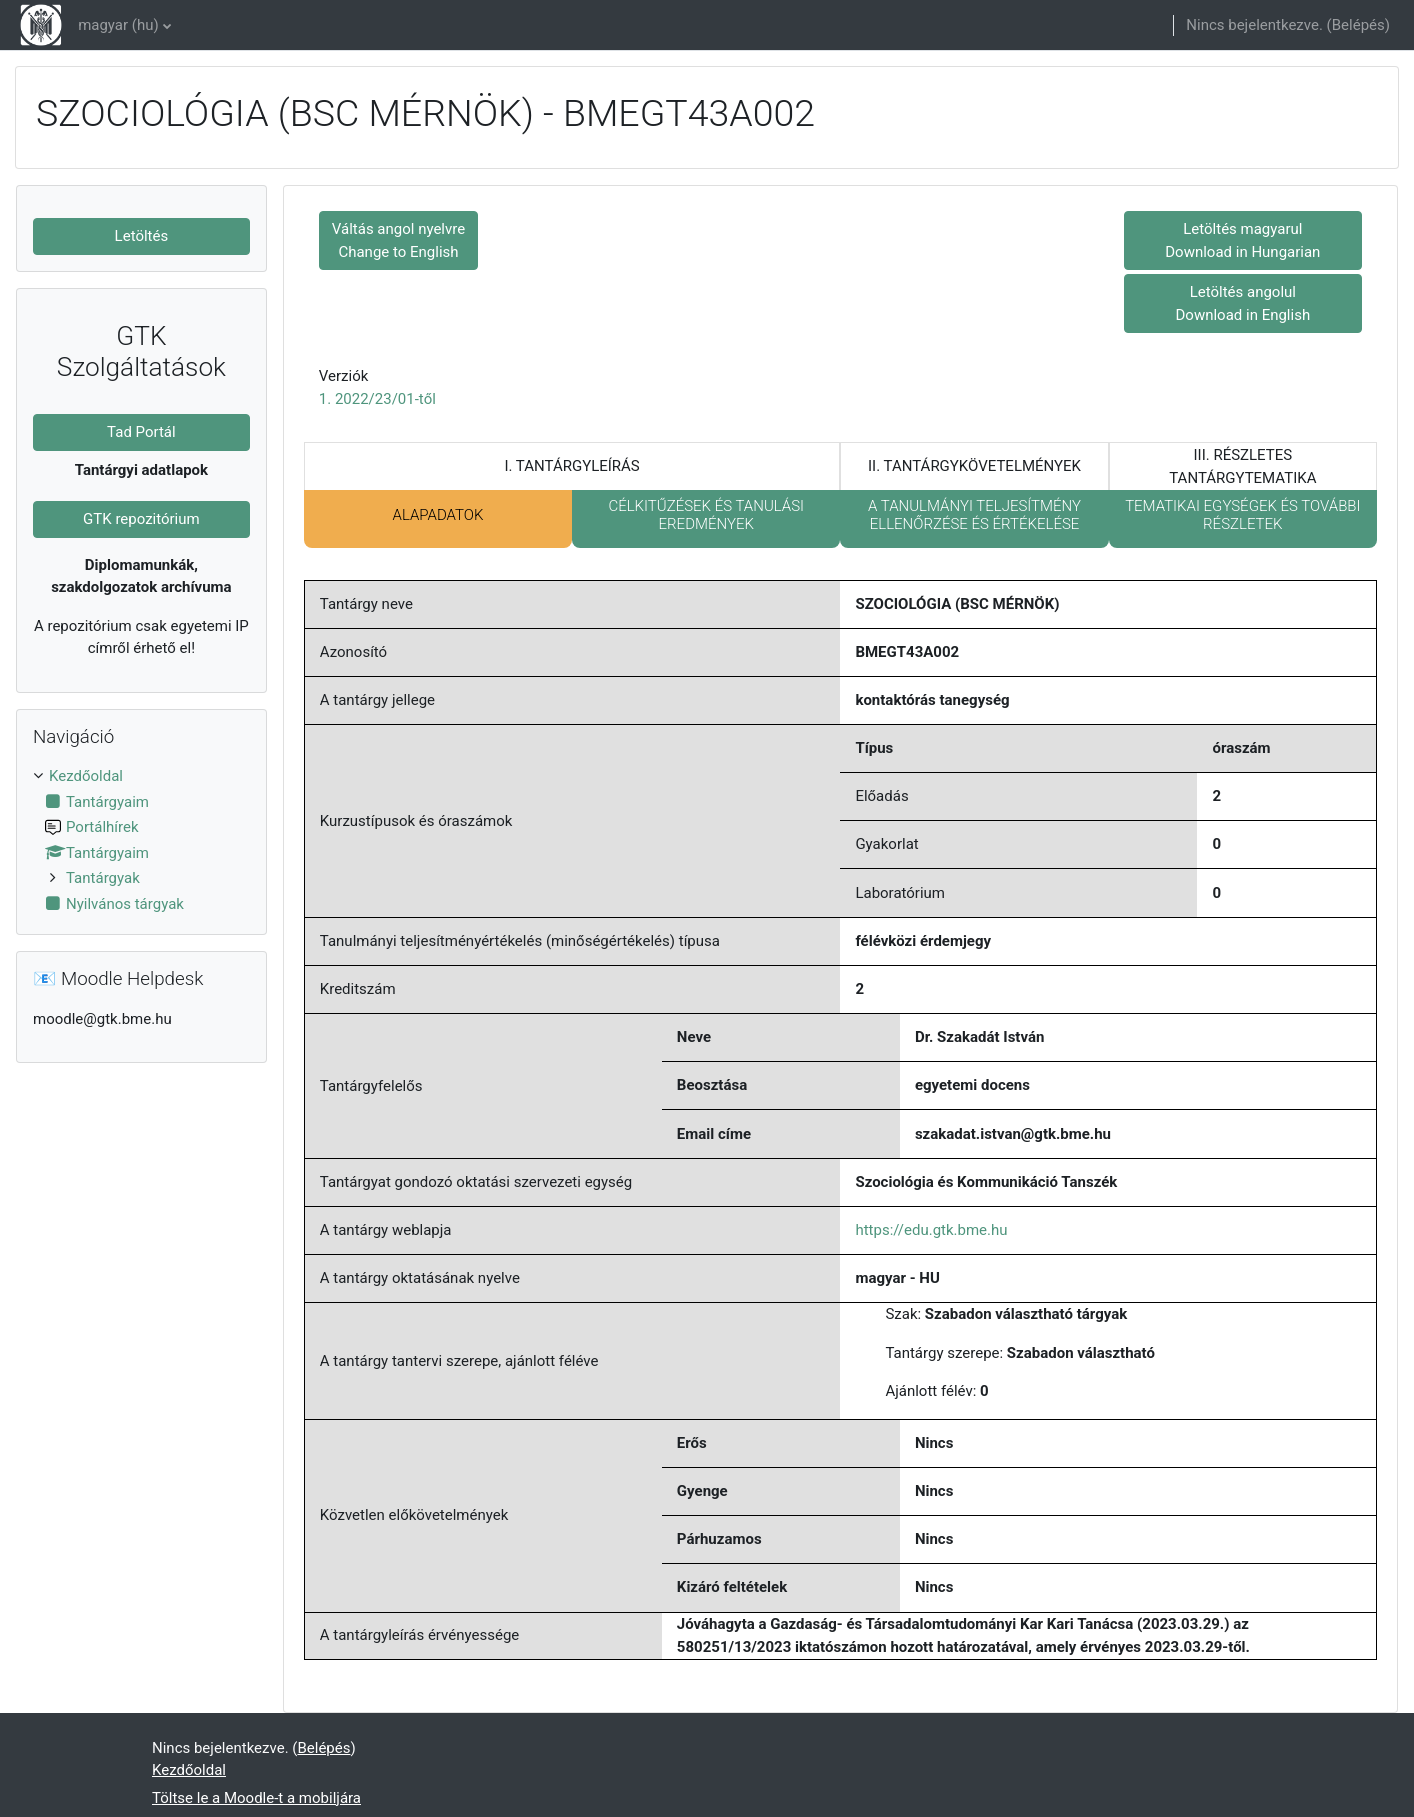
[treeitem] (141, 840)
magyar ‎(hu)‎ (118, 25)
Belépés (1358, 25)
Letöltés (142, 236)
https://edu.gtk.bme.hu (931, 1230)
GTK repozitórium (141, 519)
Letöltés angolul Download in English (1242, 303)
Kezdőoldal (86, 776)
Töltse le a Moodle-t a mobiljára (256, 1798)
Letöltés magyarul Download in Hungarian (1242, 240)
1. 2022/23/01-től (377, 399)
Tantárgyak (103, 878)
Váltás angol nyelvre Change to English (398, 240)
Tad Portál (141, 432)
